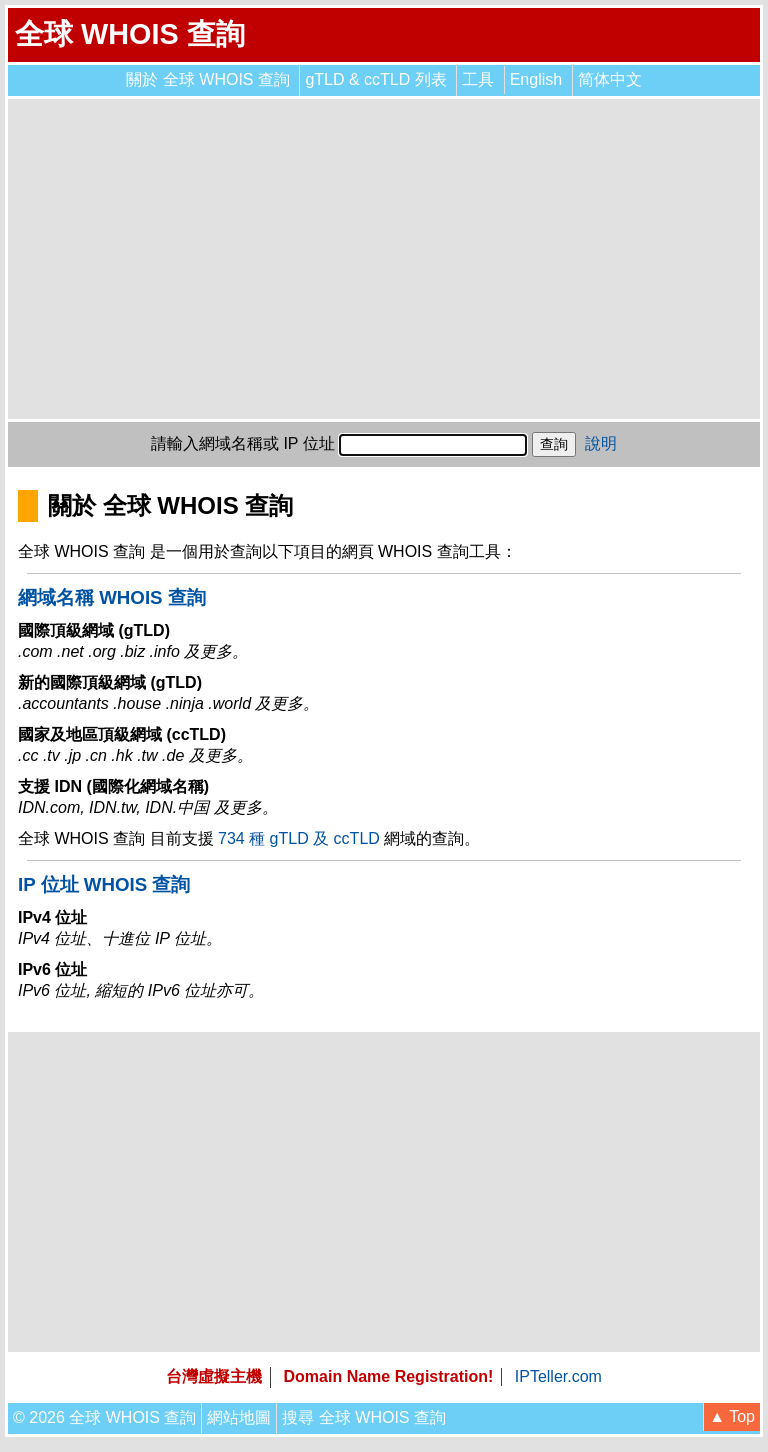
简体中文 (610, 79)
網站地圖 (239, 1417)
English (536, 79)
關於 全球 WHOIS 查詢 (208, 79)
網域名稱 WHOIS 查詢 (112, 597)
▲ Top (732, 1416)
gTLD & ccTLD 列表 (375, 79)
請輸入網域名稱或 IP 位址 (243, 443)
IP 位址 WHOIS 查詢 (104, 884)
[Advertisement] (384, 259)
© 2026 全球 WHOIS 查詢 (104, 1417)
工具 (478, 79)
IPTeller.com (558, 1376)
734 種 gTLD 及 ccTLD (299, 838)
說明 (601, 443)
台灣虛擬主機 (214, 1376)
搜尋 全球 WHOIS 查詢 (364, 1417)
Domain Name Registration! (389, 1376)
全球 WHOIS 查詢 (130, 34)
